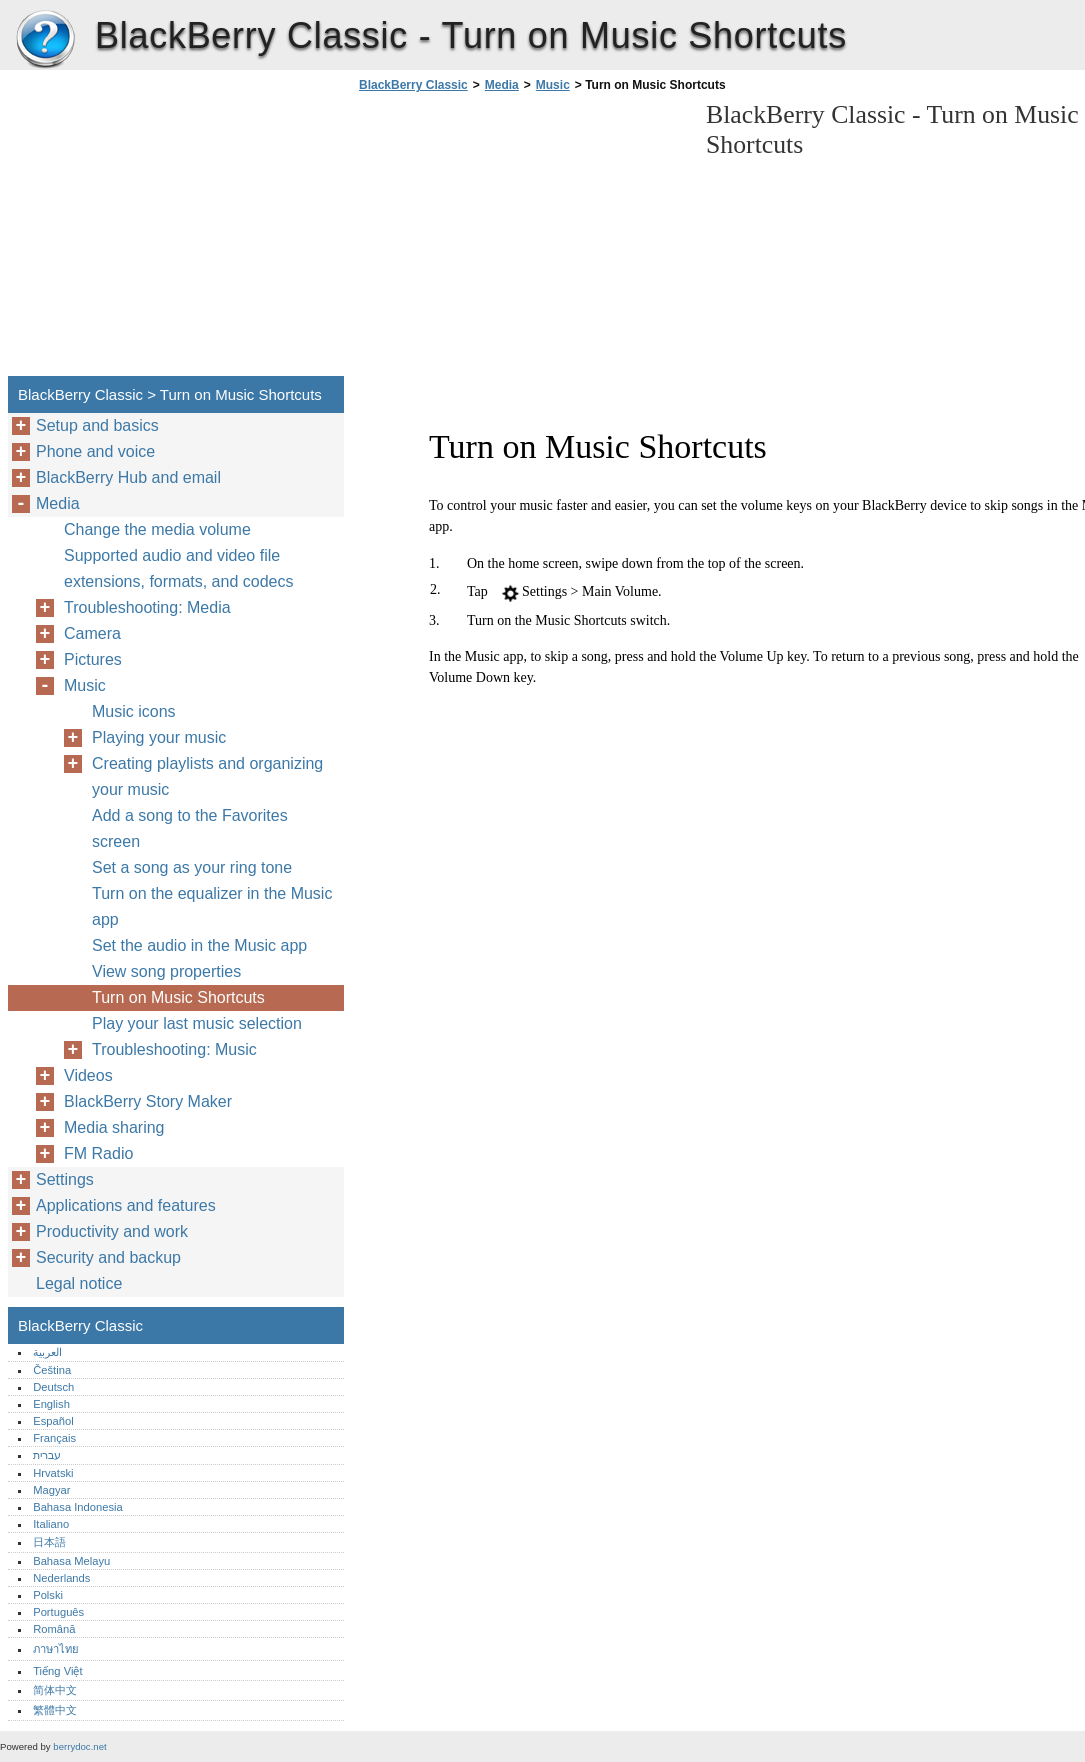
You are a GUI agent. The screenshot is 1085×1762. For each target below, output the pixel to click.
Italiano (51, 1524)
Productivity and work (112, 1231)
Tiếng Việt (57, 1671)
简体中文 (55, 1690)
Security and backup (108, 1257)
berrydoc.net (79, 1746)
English (51, 1404)
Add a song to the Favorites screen (190, 828)
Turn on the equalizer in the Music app (212, 906)
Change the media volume (157, 529)
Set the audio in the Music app (199, 945)
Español (53, 1421)
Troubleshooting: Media (147, 607)
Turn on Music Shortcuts (178, 997)
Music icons (134, 711)
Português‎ (58, 1612)
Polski (48, 1595)
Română (54, 1629)
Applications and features (126, 1205)
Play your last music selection (197, 1023)
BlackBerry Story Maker (148, 1101)
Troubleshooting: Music (174, 1049)
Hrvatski (53, 1473)
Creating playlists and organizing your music (207, 776)
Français (54, 1438)
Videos (88, 1075)
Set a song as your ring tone (192, 867)
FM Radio (98, 1153)
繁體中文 (55, 1710)
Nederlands (61, 1578)
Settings (65, 1179)
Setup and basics (97, 425)
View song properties (166, 971)
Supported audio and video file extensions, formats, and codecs (178, 568)
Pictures (93, 659)
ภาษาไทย (56, 1649)
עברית (47, 1455)
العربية (47, 1352)
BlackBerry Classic (45, 40)
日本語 (49, 1542)
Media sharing (114, 1127)
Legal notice (79, 1283)
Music (553, 85)
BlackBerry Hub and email (128, 477)
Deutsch (53, 1387)
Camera (92, 633)
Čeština (52, 1370)
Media (502, 85)
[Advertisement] (522, 240)
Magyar (51, 1490)
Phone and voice (95, 451)
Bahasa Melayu (71, 1561)
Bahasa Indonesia (78, 1507)
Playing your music (159, 737)
